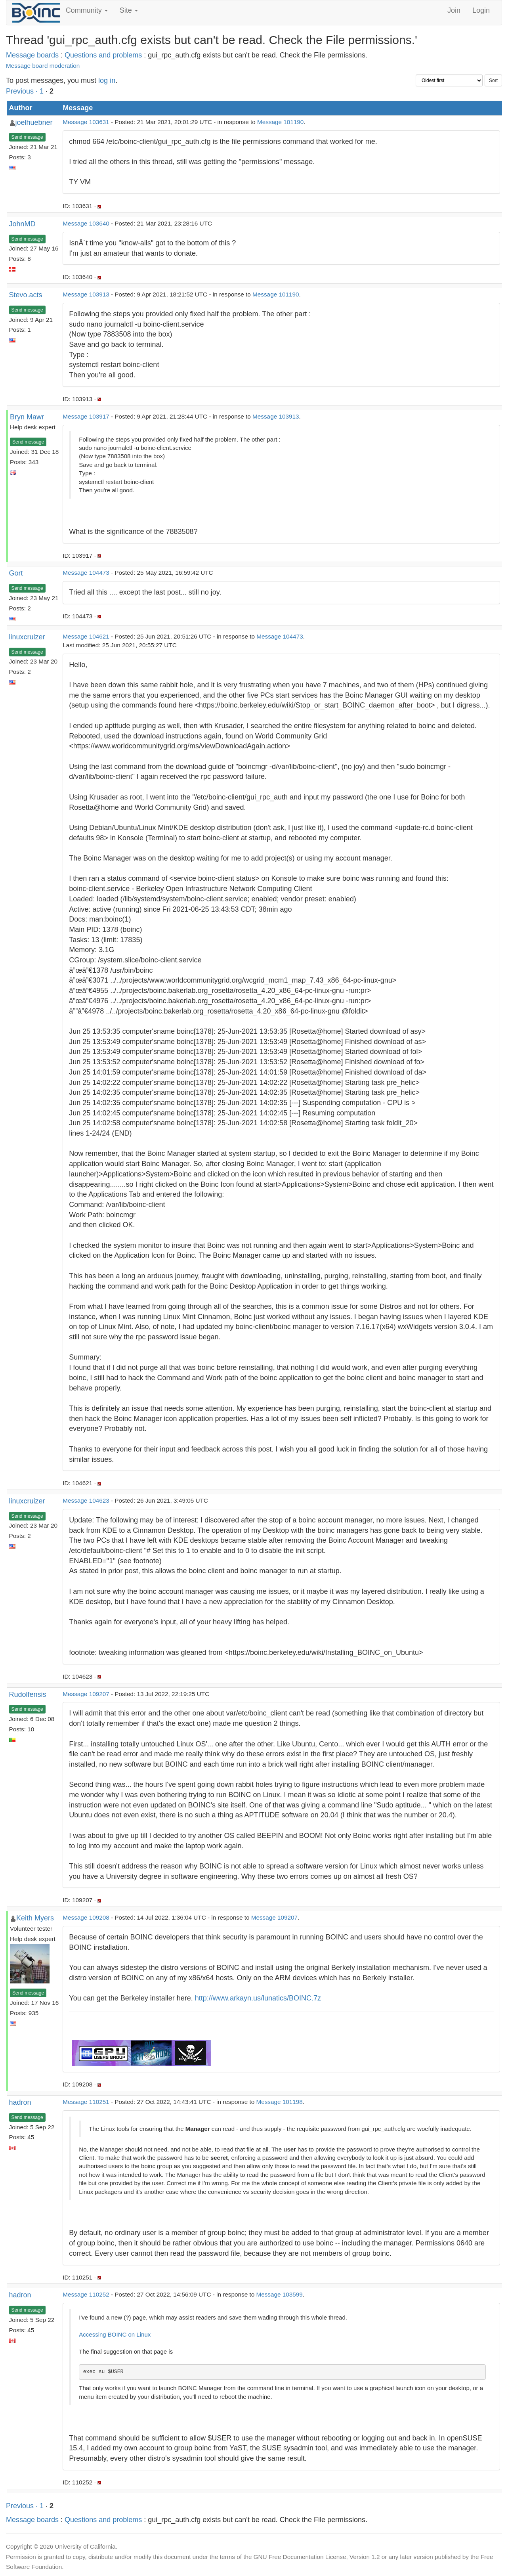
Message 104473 (86, 572)
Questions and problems (103, 55)
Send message (27, 137)
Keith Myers (35, 1918)
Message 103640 (86, 223)
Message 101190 (280, 122)
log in (106, 80)
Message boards (32, 55)
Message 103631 (86, 122)
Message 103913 (86, 294)
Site (129, 10)
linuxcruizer (27, 637)
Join (453, 10)
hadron (20, 2102)
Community (87, 10)
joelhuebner (34, 122)
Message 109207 (86, 1694)
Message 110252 (86, 2294)
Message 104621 (86, 636)
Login (481, 10)
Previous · (23, 91)
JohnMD (22, 224)
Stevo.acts (25, 295)
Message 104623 (86, 1500)
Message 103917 (86, 416)
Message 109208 (86, 1917)
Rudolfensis (27, 1694)
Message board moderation (43, 65)
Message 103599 (279, 2294)
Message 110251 (86, 2101)
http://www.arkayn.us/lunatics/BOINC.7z (258, 1998)
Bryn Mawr (27, 417)
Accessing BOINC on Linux (115, 2334)
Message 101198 (279, 2101)
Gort (16, 573)
